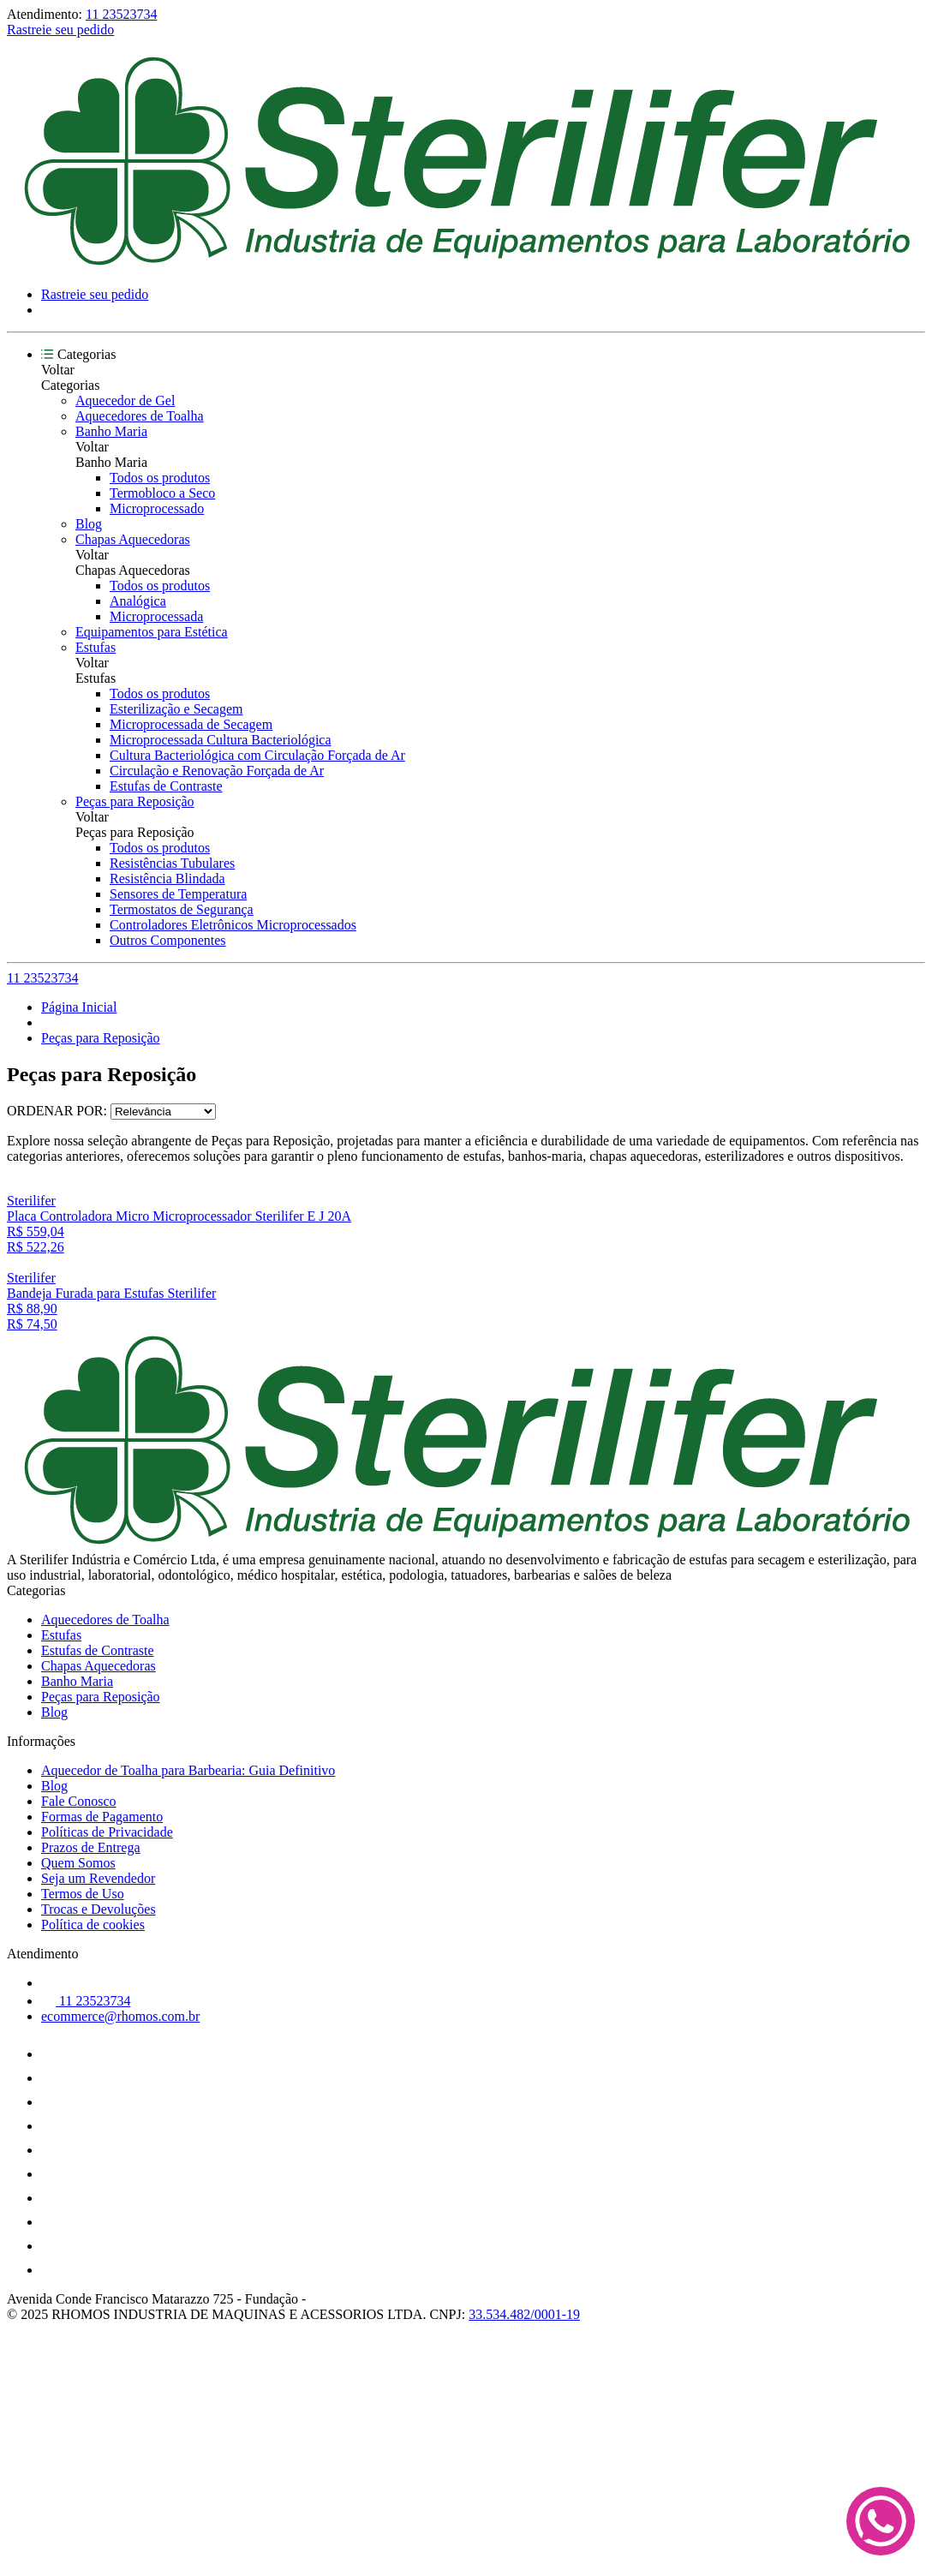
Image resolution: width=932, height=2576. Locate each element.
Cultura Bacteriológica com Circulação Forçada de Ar (257, 755)
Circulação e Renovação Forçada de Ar (217, 770)
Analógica (138, 601)
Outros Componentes (168, 940)
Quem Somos (78, 1863)
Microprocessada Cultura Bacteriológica (221, 739)
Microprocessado (157, 508)
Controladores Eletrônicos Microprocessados (233, 924)
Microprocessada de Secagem (191, 724)
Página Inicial (78, 1007)
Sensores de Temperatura (178, 894)
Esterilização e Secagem (176, 709)
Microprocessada (156, 616)
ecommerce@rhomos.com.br (120, 2016)
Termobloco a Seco (162, 493)
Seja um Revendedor (98, 1878)
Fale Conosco (78, 1801)
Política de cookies (93, 1924)
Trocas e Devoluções (98, 1909)
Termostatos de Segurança (182, 909)
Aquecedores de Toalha (139, 416)
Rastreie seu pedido (60, 29)
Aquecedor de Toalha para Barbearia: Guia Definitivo (188, 1770)
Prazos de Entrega (90, 1847)
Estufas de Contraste (166, 786)
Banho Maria (111, 431)
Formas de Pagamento (102, 1816)
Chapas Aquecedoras (132, 539)
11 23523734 (121, 14)
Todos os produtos (160, 477)
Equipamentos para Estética (151, 632)
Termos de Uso (82, 1893)
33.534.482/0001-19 (524, 2314)
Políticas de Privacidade (107, 1832)
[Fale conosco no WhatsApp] (880, 2523)
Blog (88, 524)
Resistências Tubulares (172, 863)
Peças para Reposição (134, 801)
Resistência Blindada (167, 878)
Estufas (95, 647)
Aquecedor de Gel (125, 400)
